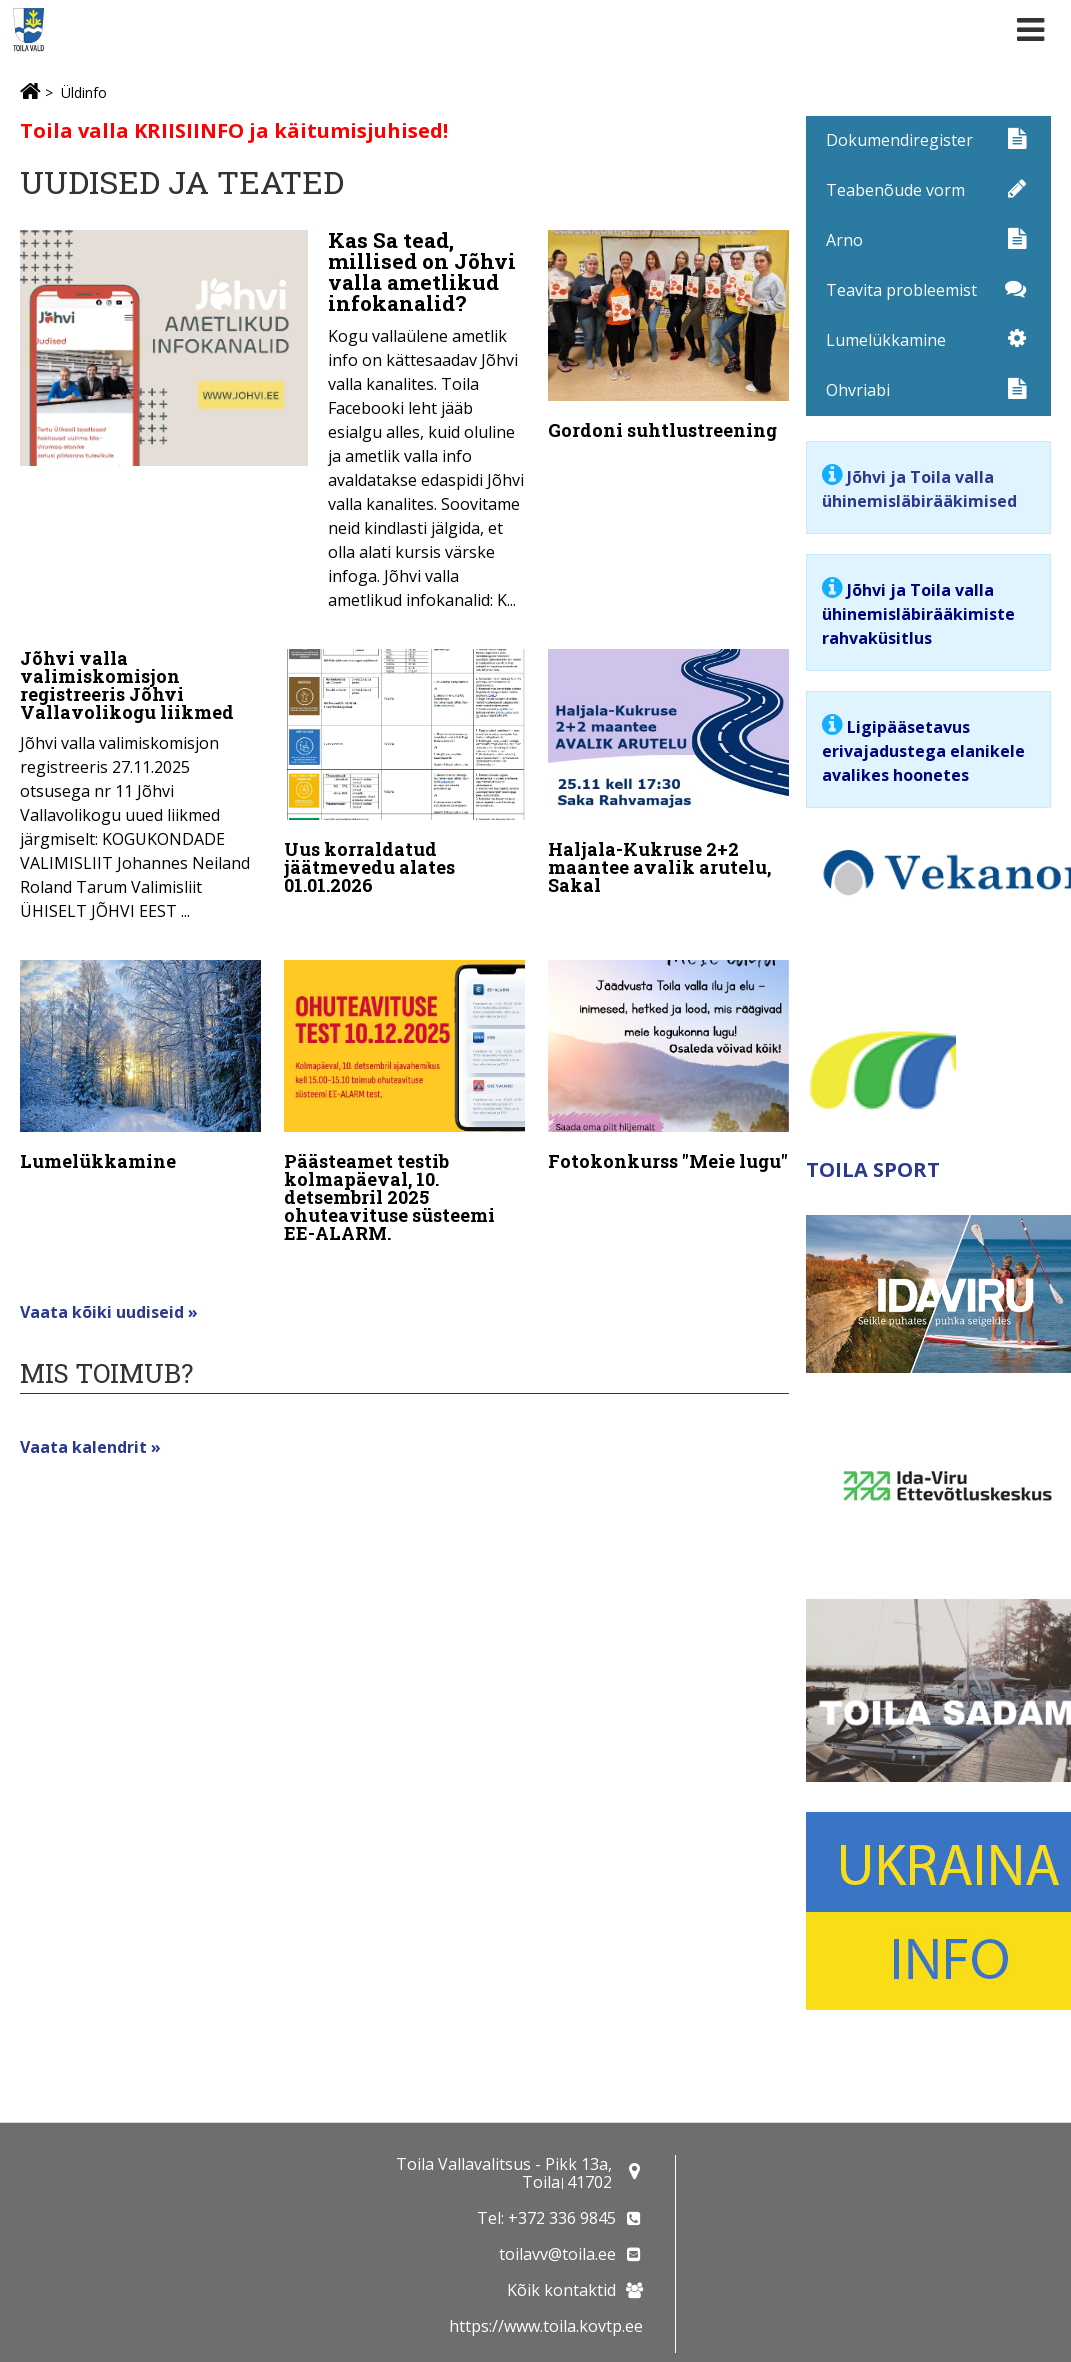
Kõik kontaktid (561, 2290)
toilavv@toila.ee (557, 2254)
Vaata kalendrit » (90, 1437)
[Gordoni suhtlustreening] (668, 339)
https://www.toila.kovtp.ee (546, 2326)
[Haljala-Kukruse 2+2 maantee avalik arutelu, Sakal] (668, 773)
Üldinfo (84, 92)
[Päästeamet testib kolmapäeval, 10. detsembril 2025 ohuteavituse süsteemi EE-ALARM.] (404, 1099)
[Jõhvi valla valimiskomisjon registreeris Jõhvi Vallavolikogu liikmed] (140, 783)
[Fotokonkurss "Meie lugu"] (668, 1063)
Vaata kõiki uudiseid (104, 1302)
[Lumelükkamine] (140, 1063)
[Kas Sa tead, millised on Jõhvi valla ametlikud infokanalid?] (272, 426)
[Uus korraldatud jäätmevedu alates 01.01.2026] (404, 773)
